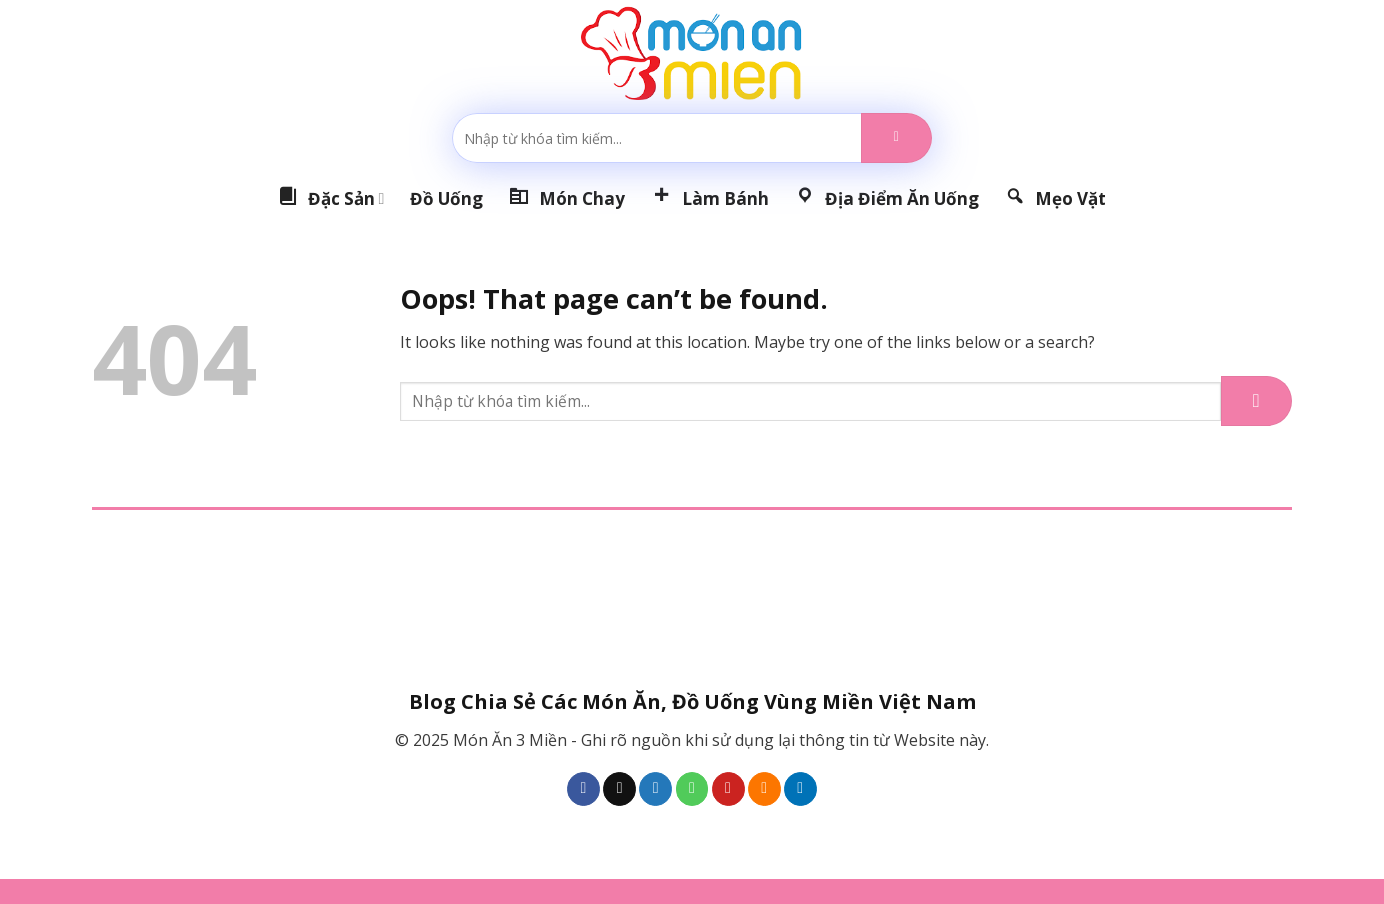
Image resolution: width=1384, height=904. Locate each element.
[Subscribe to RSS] (764, 789)
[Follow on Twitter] (655, 789)
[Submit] (896, 138)
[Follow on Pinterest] (728, 789)
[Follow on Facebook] (583, 789)
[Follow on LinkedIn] (800, 789)
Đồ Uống (446, 198)
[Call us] (692, 789)
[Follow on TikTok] (619, 789)
